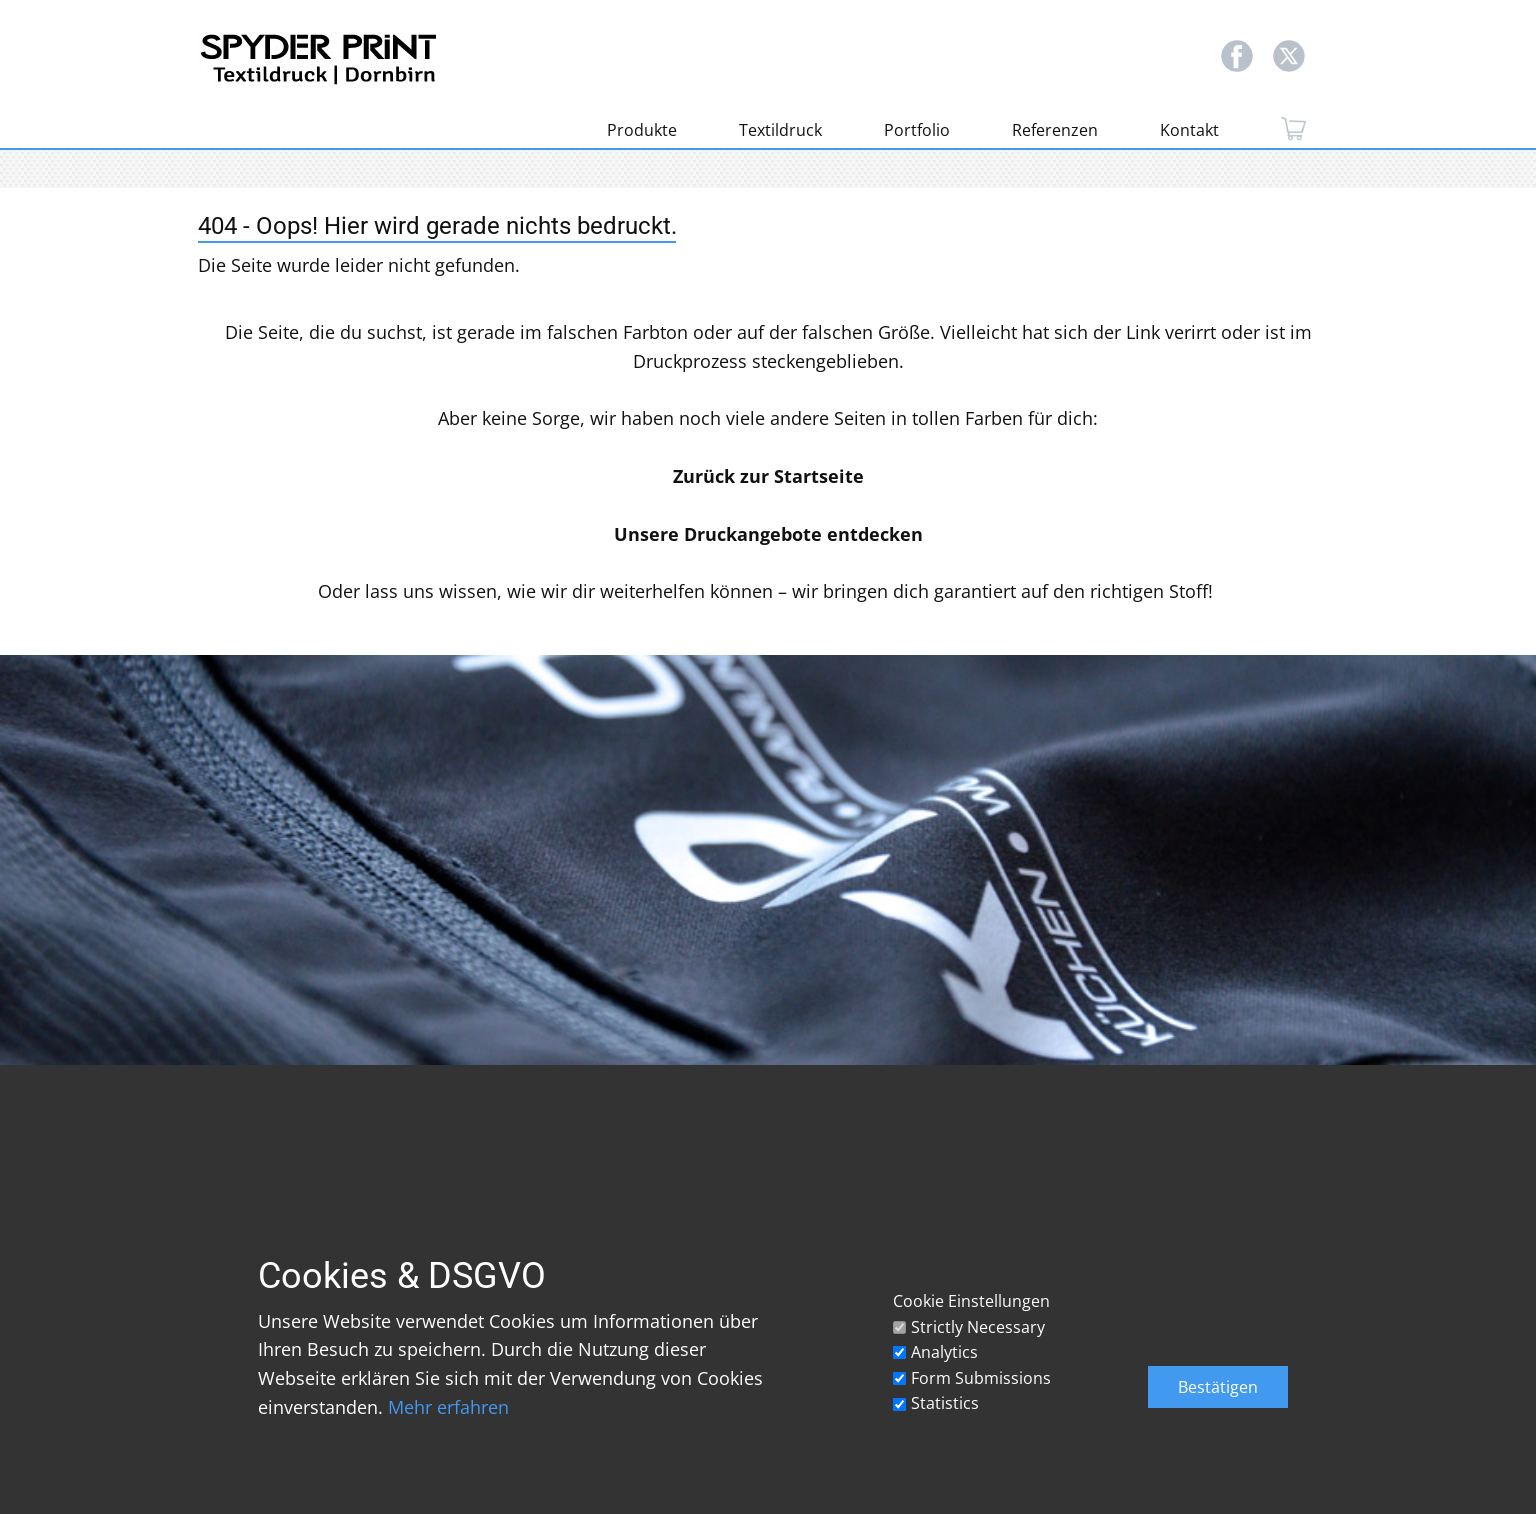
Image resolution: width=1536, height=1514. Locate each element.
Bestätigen (1218, 1387)
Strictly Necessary (978, 1327)
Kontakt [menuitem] (1189, 130)
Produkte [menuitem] (642, 130)
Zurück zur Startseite (768, 476)
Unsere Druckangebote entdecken (768, 534)
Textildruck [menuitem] (780, 130)
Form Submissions (981, 1378)
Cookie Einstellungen (971, 1301)
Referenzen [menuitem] (1055, 130)
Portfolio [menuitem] (917, 130)
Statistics (945, 1403)
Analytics (944, 1352)
